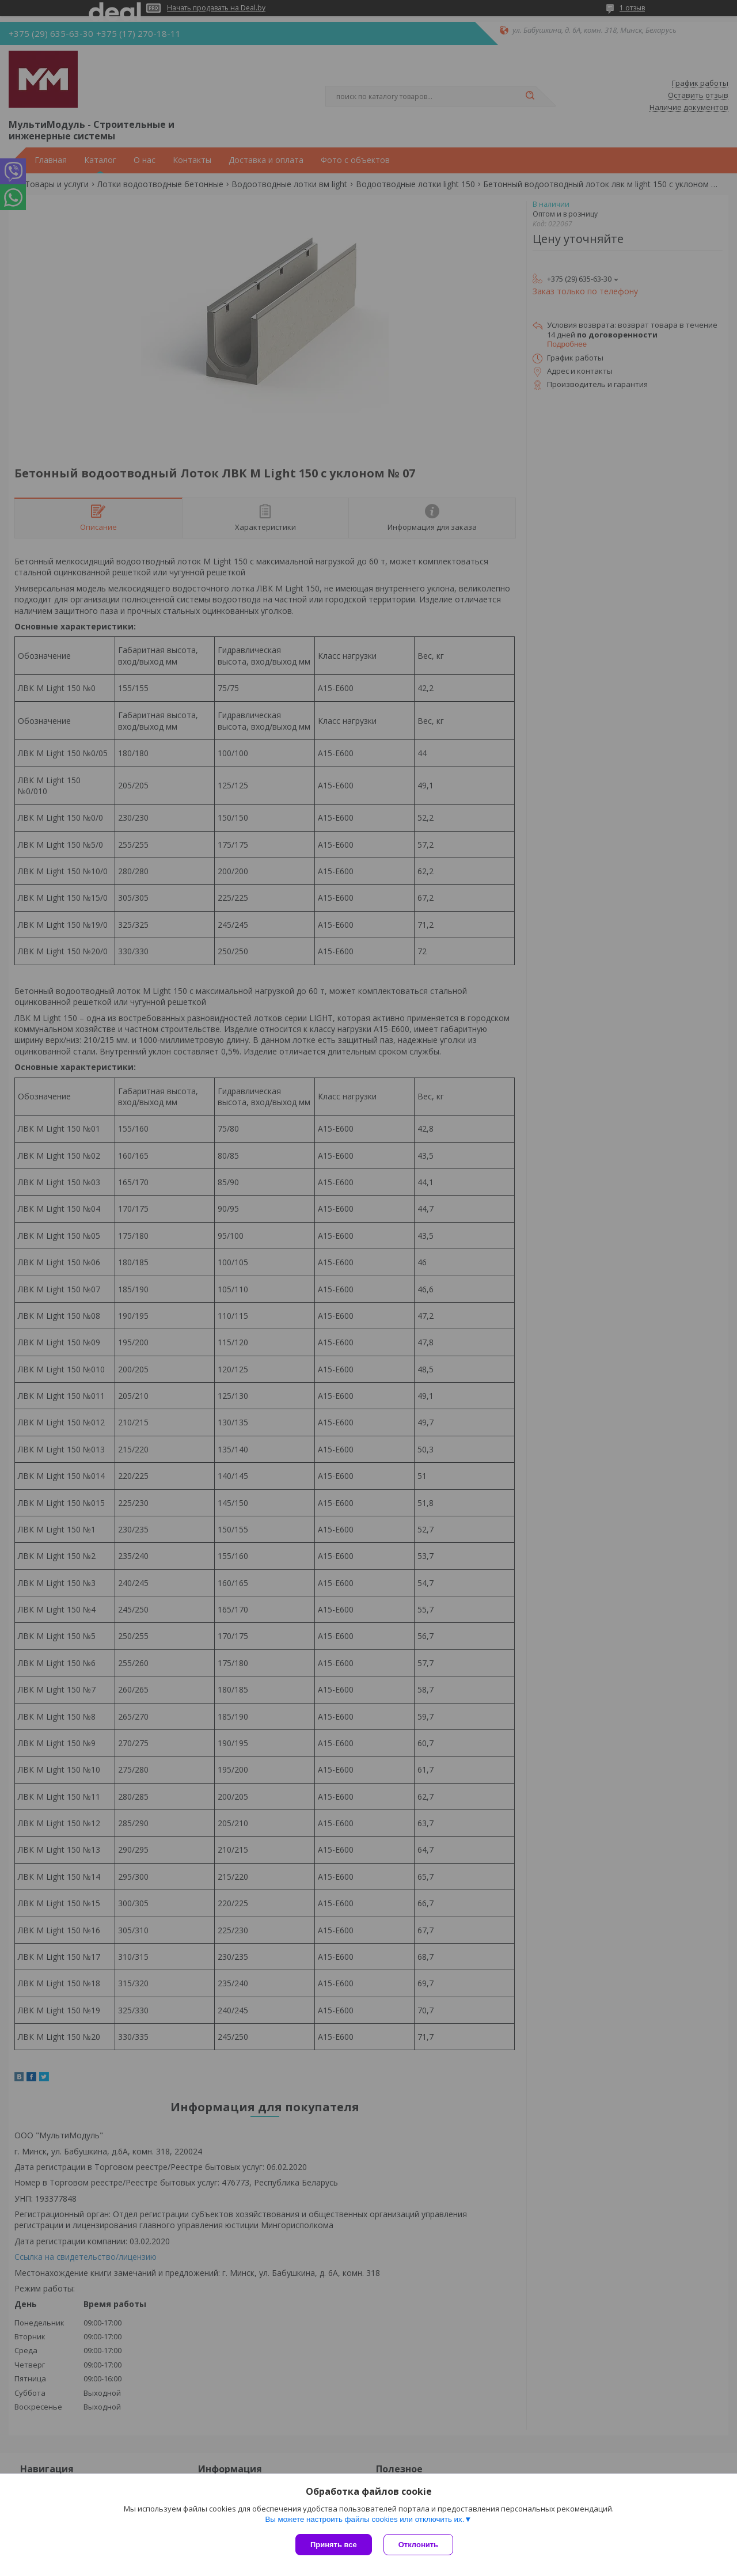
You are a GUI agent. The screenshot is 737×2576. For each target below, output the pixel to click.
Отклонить (418, 2544)
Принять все (333, 2544)
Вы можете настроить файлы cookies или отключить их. (364, 2519)
